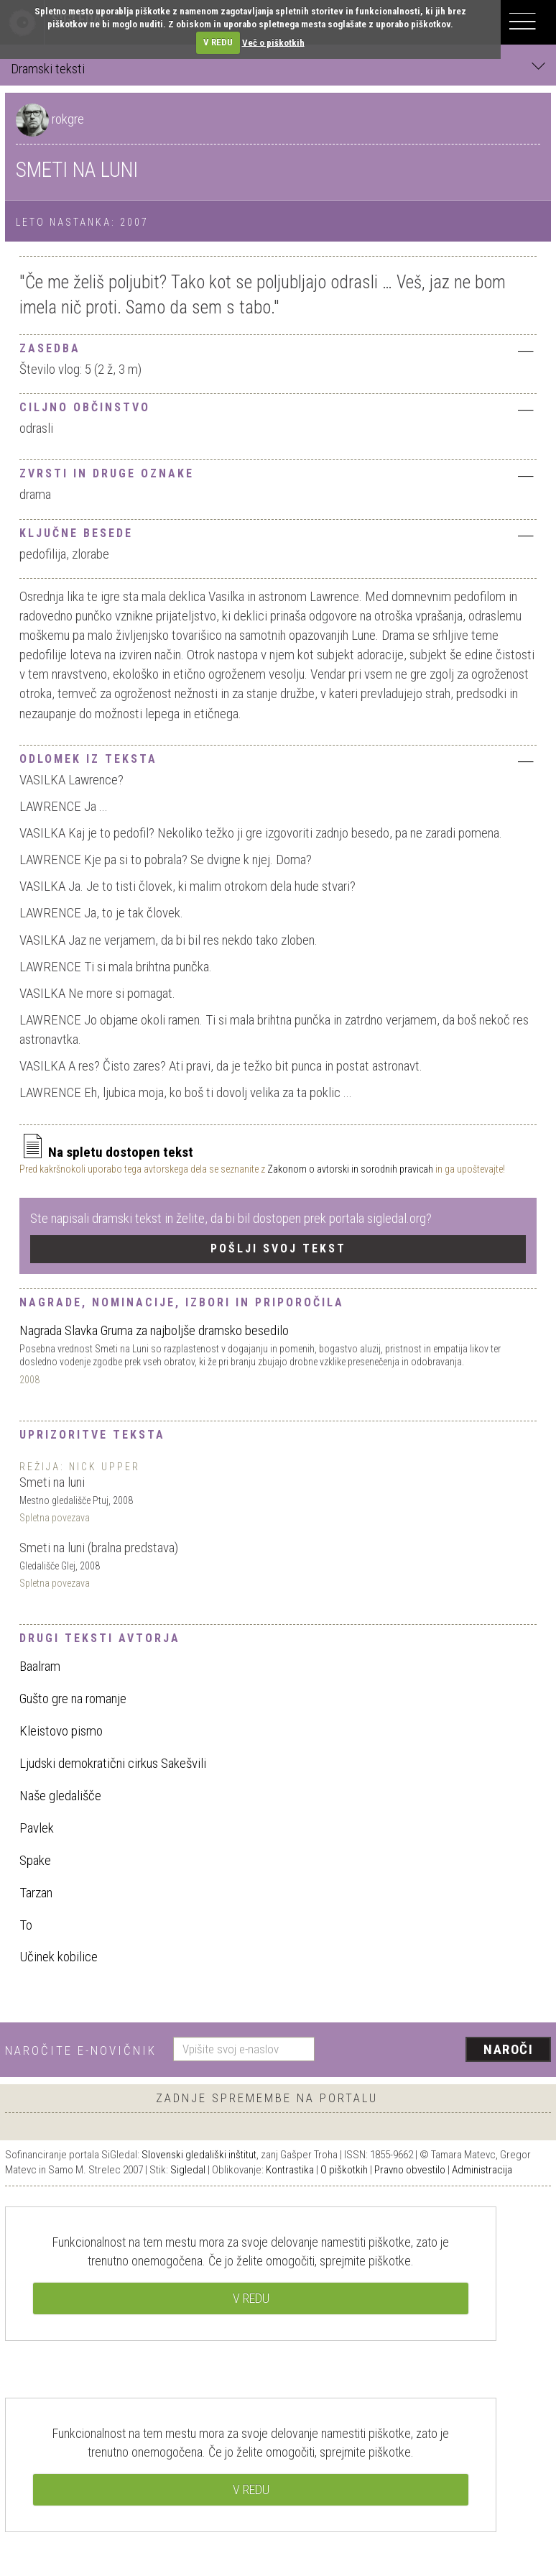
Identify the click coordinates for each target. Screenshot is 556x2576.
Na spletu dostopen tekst (106, 1152)
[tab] (278, 346)
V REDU (218, 42)
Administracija (482, 2169)
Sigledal (187, 2169)
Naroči (508, 2049)
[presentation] (438, 2050)
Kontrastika (290, 2169)
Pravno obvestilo (409, 2169)
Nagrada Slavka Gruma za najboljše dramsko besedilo (154, 1330)
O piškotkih (344, 2169)
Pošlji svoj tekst (278, 1248)
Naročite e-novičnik (81, 2050)
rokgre (68, 119)
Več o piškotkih (273, 42)
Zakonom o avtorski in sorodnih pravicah (350, 1169)
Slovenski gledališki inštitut (199, 2154)
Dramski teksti (278, 68)
